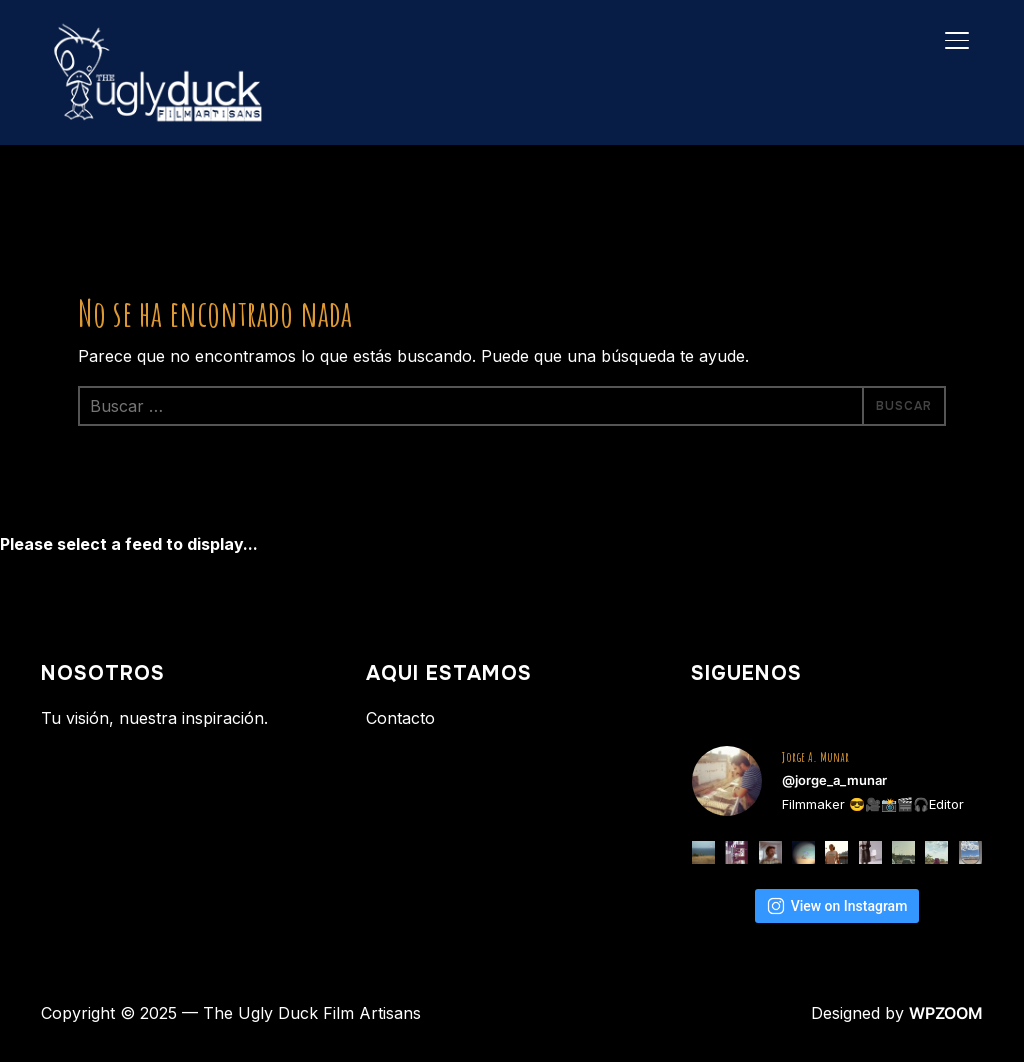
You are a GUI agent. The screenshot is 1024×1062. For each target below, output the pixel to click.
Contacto (400, 718)
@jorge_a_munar (834, 780)
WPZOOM (946, 1013)
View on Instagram (837, 906)
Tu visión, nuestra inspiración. (154, 718)
